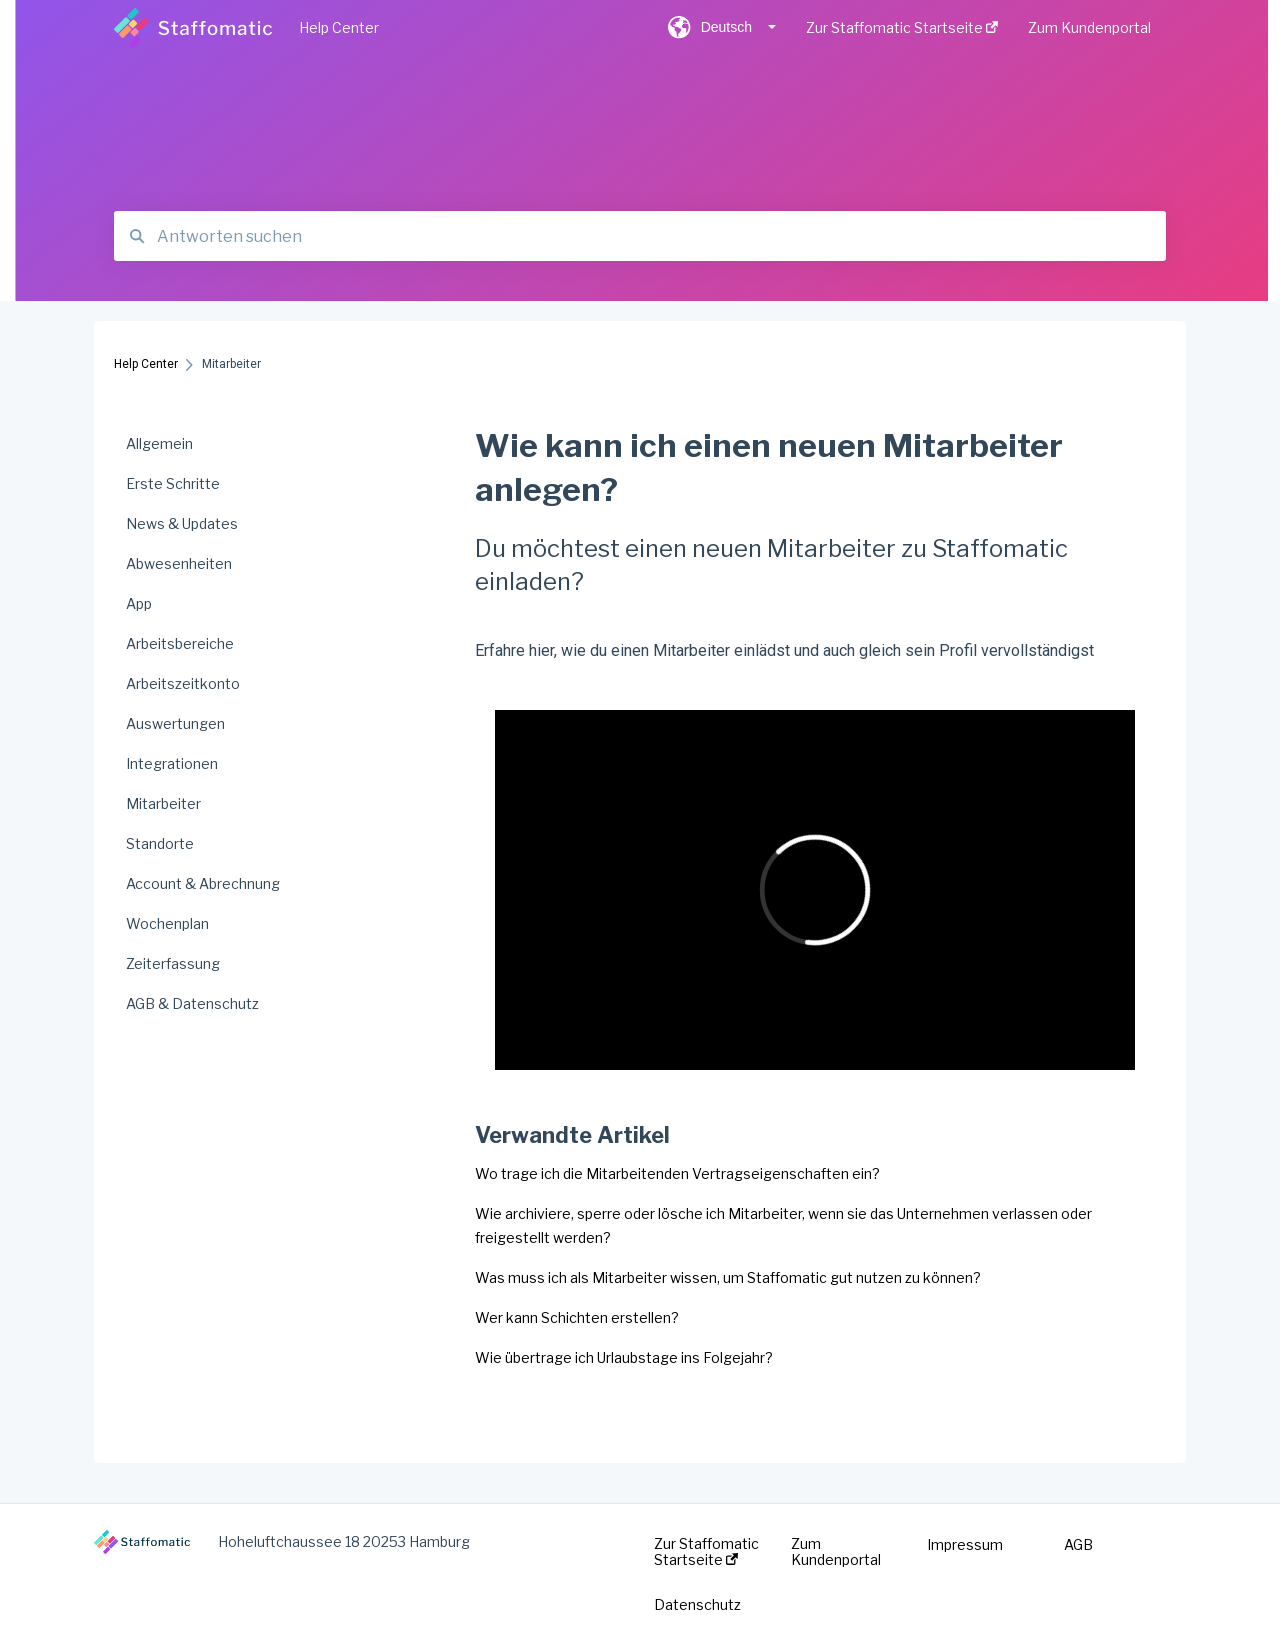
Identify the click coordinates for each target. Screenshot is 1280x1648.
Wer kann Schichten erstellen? (577, 1317)
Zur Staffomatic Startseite (706, 1552)
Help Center (339, 27)
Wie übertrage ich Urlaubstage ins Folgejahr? (624, 1357)
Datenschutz (697, 1605)
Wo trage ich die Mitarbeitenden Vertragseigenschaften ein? (677, 1173)
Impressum (965, 1545)
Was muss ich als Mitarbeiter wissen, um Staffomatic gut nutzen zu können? (728, 1277)
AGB (1078, 1545)
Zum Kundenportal (836, 1552)
